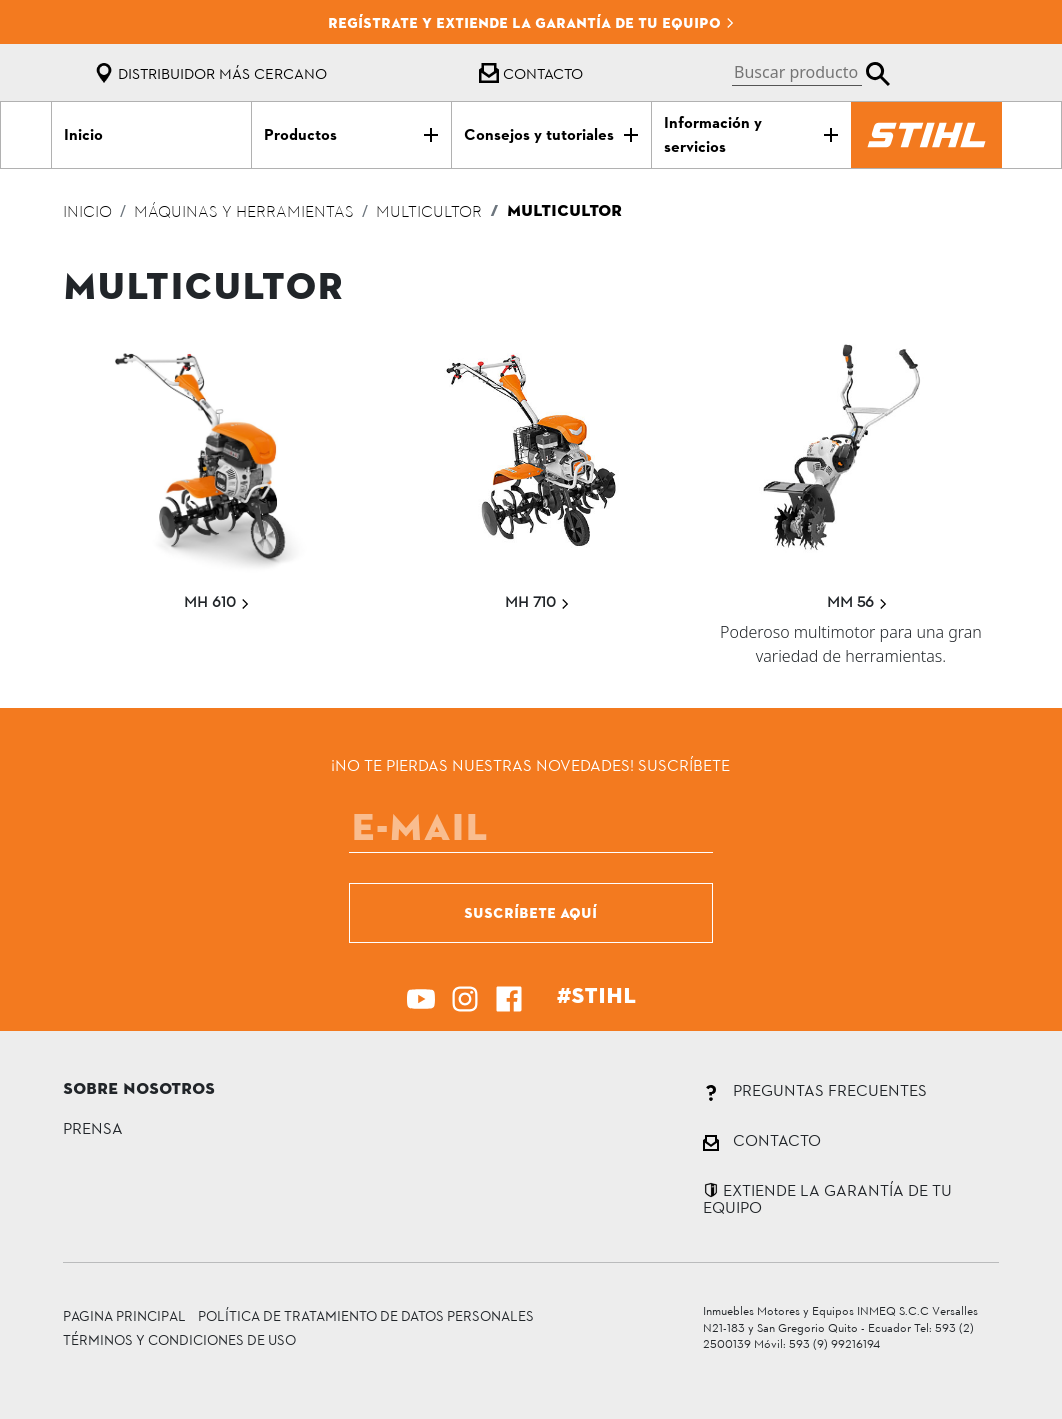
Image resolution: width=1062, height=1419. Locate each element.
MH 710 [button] (537, 601)
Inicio (87, 213)
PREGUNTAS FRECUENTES (815, 1089)
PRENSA (93, 1127)
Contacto (531, 73)
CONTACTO (762, 1139)
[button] (811, 72)
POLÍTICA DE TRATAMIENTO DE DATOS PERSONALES (366, 1315)
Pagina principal (124, 1315)
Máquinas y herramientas (244, 213)
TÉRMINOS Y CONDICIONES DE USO (179, 1339)
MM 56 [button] (857, 601)
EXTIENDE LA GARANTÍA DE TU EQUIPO (827, 1198)
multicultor (429, 213)
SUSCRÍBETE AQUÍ (530, 913)
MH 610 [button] (217, 601)
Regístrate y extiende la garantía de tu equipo (531, 23)
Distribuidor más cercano (210, 73)
